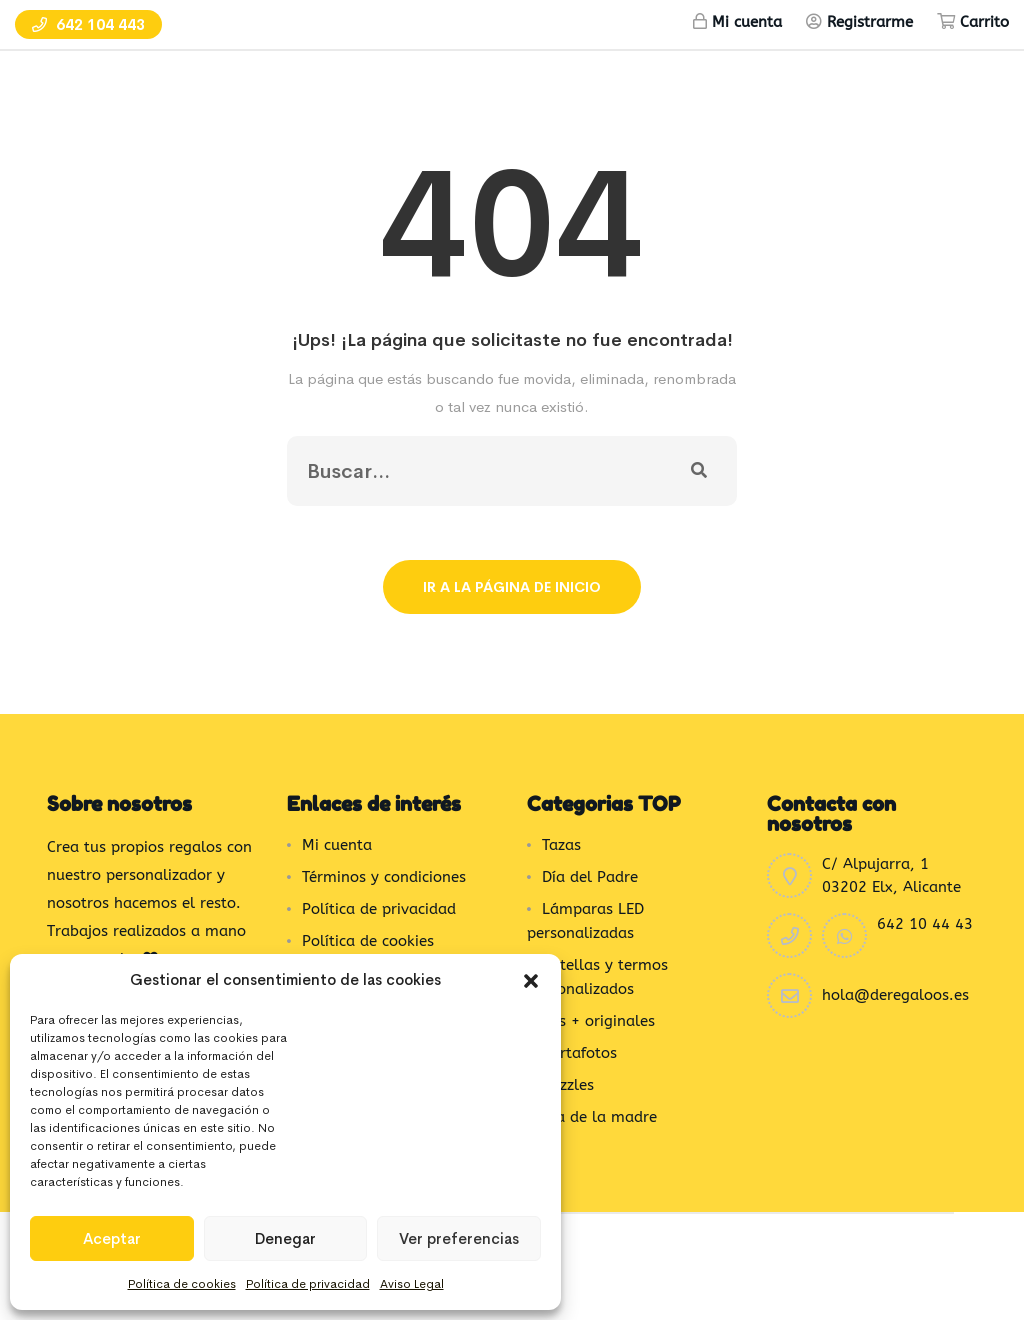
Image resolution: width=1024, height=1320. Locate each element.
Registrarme (870, 22)
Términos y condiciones (384, 877)
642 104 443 (88, 24)
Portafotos (579, 1053)
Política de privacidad (308, 1284)
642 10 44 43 (925, 924)
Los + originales (598, 1021)
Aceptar (112, 1238)
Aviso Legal (412, 1284)
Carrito (984, 22)
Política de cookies (182, 1284)
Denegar (285, 1238)
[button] (531, 980)
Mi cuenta (747, 22)
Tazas (561, 845)
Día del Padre (590, 877)
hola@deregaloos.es (895, 995)
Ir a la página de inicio (512, 587)
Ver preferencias (459, 1238)
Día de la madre (599, 1117)
